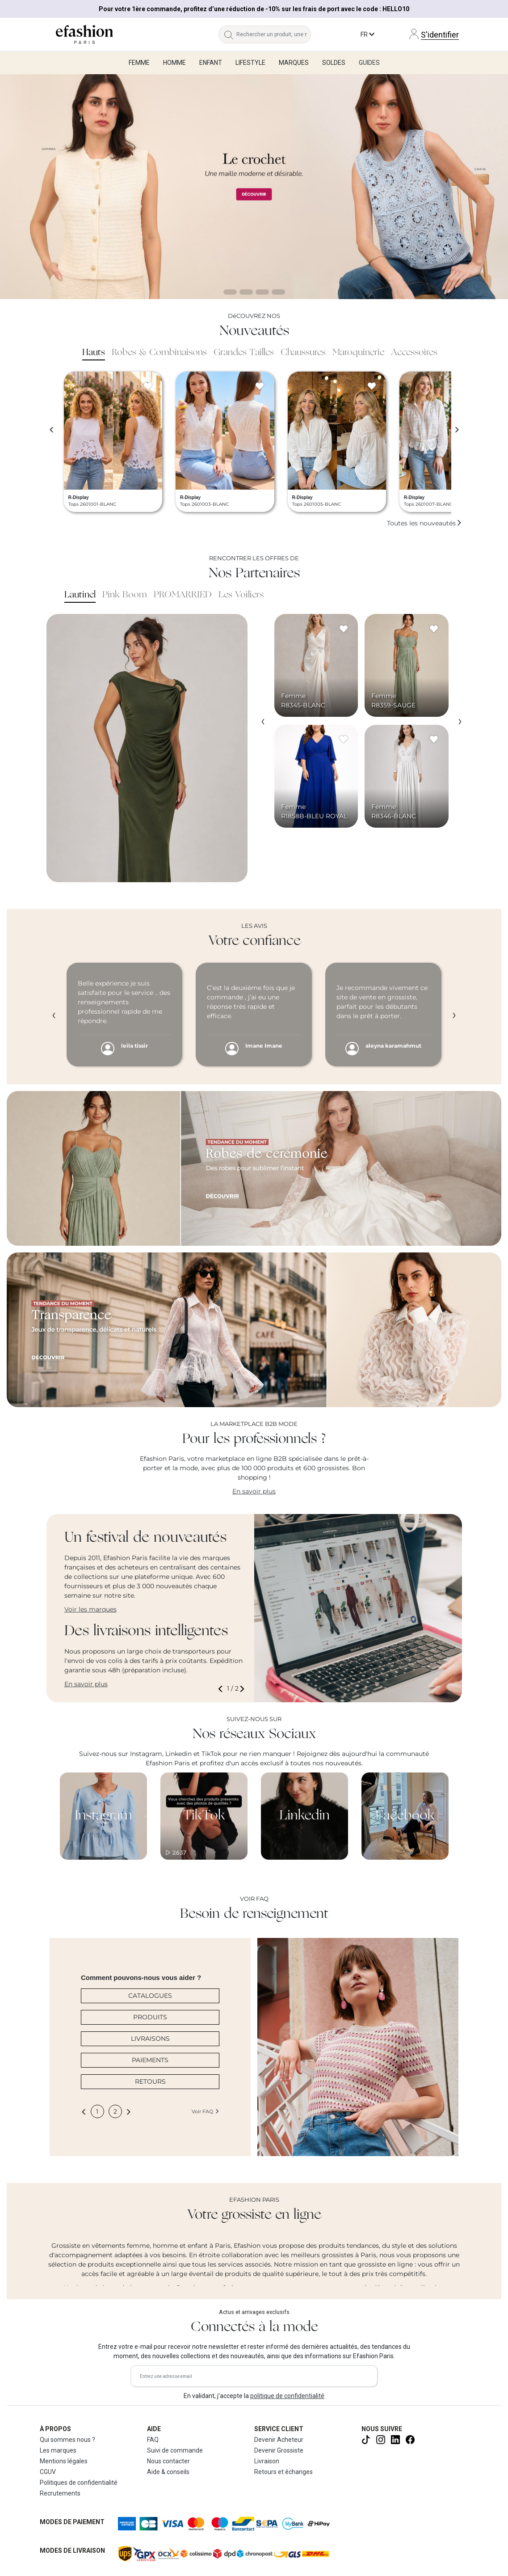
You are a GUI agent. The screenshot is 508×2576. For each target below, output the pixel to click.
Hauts (93, 352)
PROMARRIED (183, 595)
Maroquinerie (358, 352)
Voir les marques (90, 1609)
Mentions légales (64, 2461)
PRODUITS (150, 2017)
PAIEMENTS (150, 2060)
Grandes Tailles (244, 352)
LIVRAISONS (150, 2039)
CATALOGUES (150, 1996)
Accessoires (414, 352)
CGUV (48, 2471)
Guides (369, 62)
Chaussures (303, 352)
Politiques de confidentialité (79, 2482)
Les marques (58, 2450)
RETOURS (150, 2081)
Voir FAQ (205, 2111)
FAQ (153, 2439)
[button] (222, 1688)
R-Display (78, 497)
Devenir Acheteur (278, 2439)
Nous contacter (168, 2461)
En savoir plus (254, 1491)
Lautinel (80, 595)
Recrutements (60, 2493)
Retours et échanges (283, 2471)
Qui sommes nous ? (67, 2439)
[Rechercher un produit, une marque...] (273, 34)
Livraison (266, 2461)
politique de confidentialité (287, 2395)
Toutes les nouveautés (424, 523)
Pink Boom (124, 595)
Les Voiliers (241, 595)
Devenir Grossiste (278, 2450)
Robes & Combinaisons (159, 352)
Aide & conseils (168, 2471)
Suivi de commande (175, 2450)
